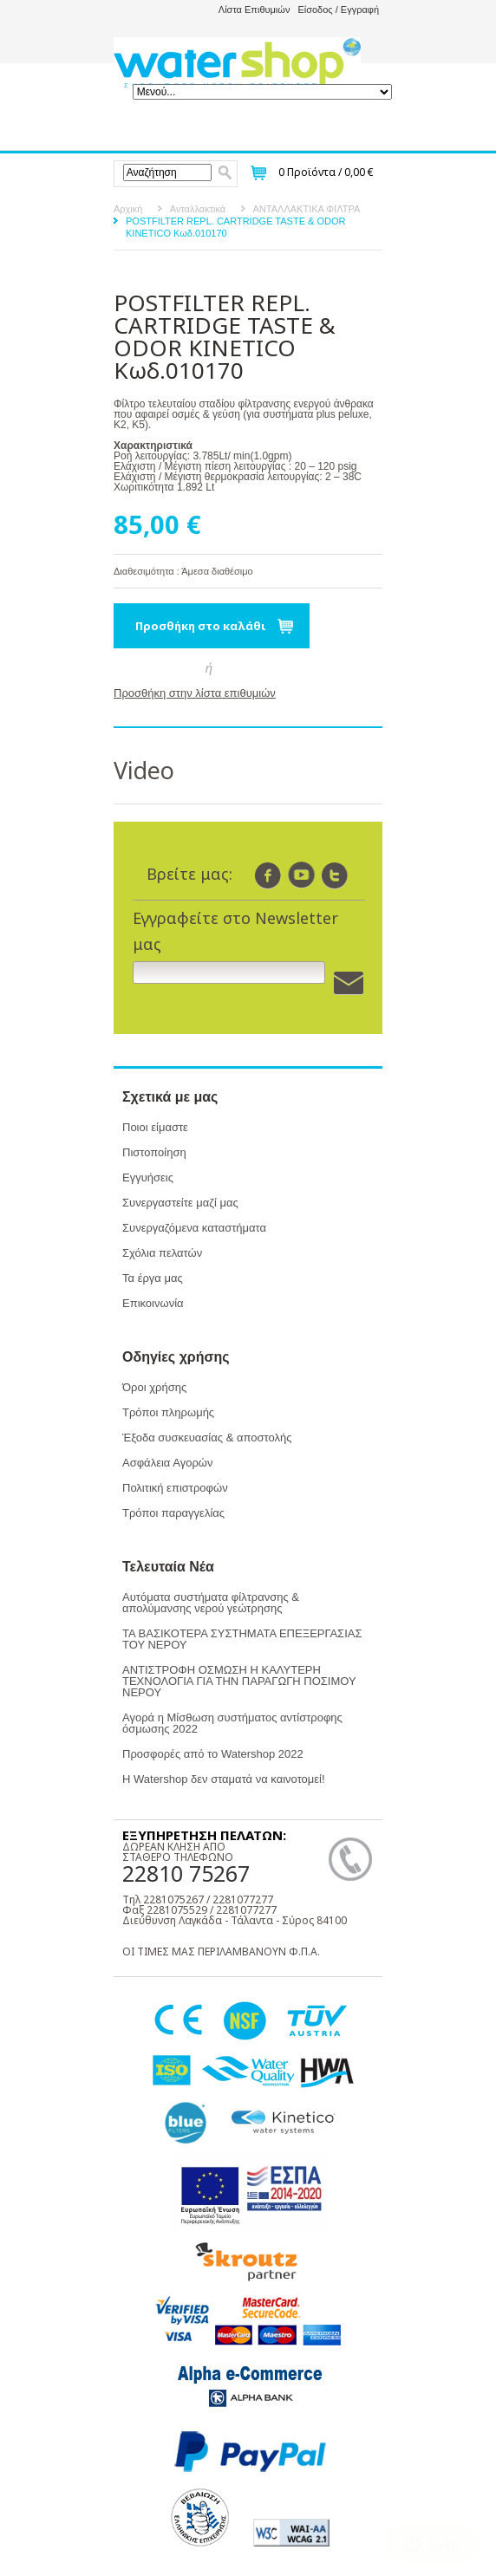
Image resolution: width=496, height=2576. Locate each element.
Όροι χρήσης (154, 1387)
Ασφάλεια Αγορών (167, 1462)
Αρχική (128, 209)
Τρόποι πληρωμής (168, 1412)
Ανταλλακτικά (197, 209)
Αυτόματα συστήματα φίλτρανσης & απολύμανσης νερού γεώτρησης (210, 1602)
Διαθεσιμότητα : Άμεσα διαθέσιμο (183, 571)
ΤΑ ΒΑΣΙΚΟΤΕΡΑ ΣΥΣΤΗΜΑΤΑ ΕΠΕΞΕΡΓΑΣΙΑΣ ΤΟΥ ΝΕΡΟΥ (242, 1639)
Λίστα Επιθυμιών (254, 9)
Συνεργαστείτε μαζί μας (180, 1202)
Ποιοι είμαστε (155, 1127)
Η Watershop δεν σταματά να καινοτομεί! (223, 1779)
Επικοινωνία (153, 1303)
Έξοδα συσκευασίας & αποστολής (206, 1437)
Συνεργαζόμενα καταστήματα (194, 1227)
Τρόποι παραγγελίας (173, 1512)
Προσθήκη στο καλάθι (200, 626)
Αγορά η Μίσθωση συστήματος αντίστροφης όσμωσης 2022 (232, 1723)
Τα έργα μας (152, 1278)
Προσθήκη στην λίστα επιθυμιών (195, 692)
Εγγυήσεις (147, 1177)
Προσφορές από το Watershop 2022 (212, 1753)
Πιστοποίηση (154, 1152)
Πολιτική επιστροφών (175, 1487)
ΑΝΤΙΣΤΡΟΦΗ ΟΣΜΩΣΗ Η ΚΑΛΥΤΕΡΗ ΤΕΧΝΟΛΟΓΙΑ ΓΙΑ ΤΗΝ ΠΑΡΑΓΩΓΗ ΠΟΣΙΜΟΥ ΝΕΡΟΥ (239, 1681)
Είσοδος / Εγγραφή (338, 9)
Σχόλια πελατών (162, 1252)
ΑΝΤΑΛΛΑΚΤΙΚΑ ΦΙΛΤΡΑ (307, 209)
